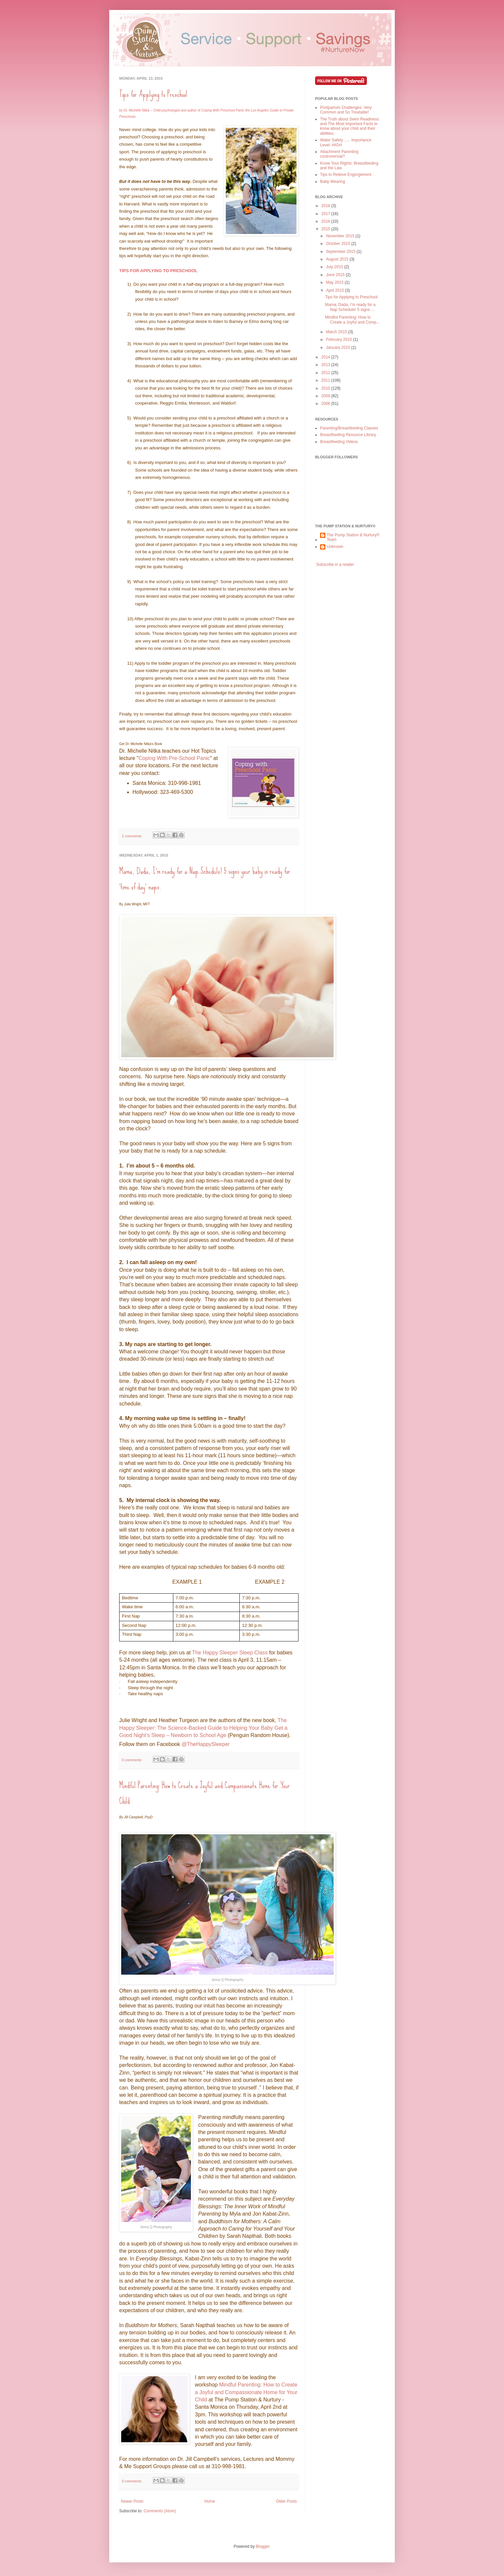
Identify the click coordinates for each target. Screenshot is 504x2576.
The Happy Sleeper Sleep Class (230, 1652)
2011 (326, 380)
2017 (326, 213)
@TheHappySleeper (206, 1744)
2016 (326, 221)
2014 (326, 357)
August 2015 (338, 259)
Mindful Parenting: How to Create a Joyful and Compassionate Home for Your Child (246, 2392)
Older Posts (286, 2501)
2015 (326, 229)
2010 (326, 388)
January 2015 (338, 347)
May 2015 (335, 282)
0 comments (131, 1760)
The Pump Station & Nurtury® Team (353, 537)
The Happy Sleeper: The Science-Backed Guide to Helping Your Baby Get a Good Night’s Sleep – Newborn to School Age (203, 1727)
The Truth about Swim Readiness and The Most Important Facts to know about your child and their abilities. (349, 126)
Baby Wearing (332, 181)
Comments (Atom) (159, 2511)
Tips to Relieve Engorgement (345, 174)
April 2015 (335, 290)
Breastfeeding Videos (339, 441)
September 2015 (341, 251)
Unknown (335, 546)
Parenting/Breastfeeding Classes (349, 428)
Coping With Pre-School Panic (174, 758)
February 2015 (339, 339)
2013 (326, 364)
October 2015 (338, 243)
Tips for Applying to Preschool (153, 94)
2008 (326, 403)
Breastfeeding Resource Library (348, 434)
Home (210, 2501)
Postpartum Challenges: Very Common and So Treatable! (346, 109)
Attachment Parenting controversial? (339, 154)
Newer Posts (132, 2501)
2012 (326, 372)
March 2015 (337, 332)
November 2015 (341, 236)
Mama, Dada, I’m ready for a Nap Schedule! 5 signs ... (350, 307)
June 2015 (336, 274)
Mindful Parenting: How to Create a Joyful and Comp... (352, 319)
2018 (326, 205)
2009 (326, 396)
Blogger (262, 2546)
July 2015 (335, 267)
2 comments (131, 836)
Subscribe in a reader (335, 564)
